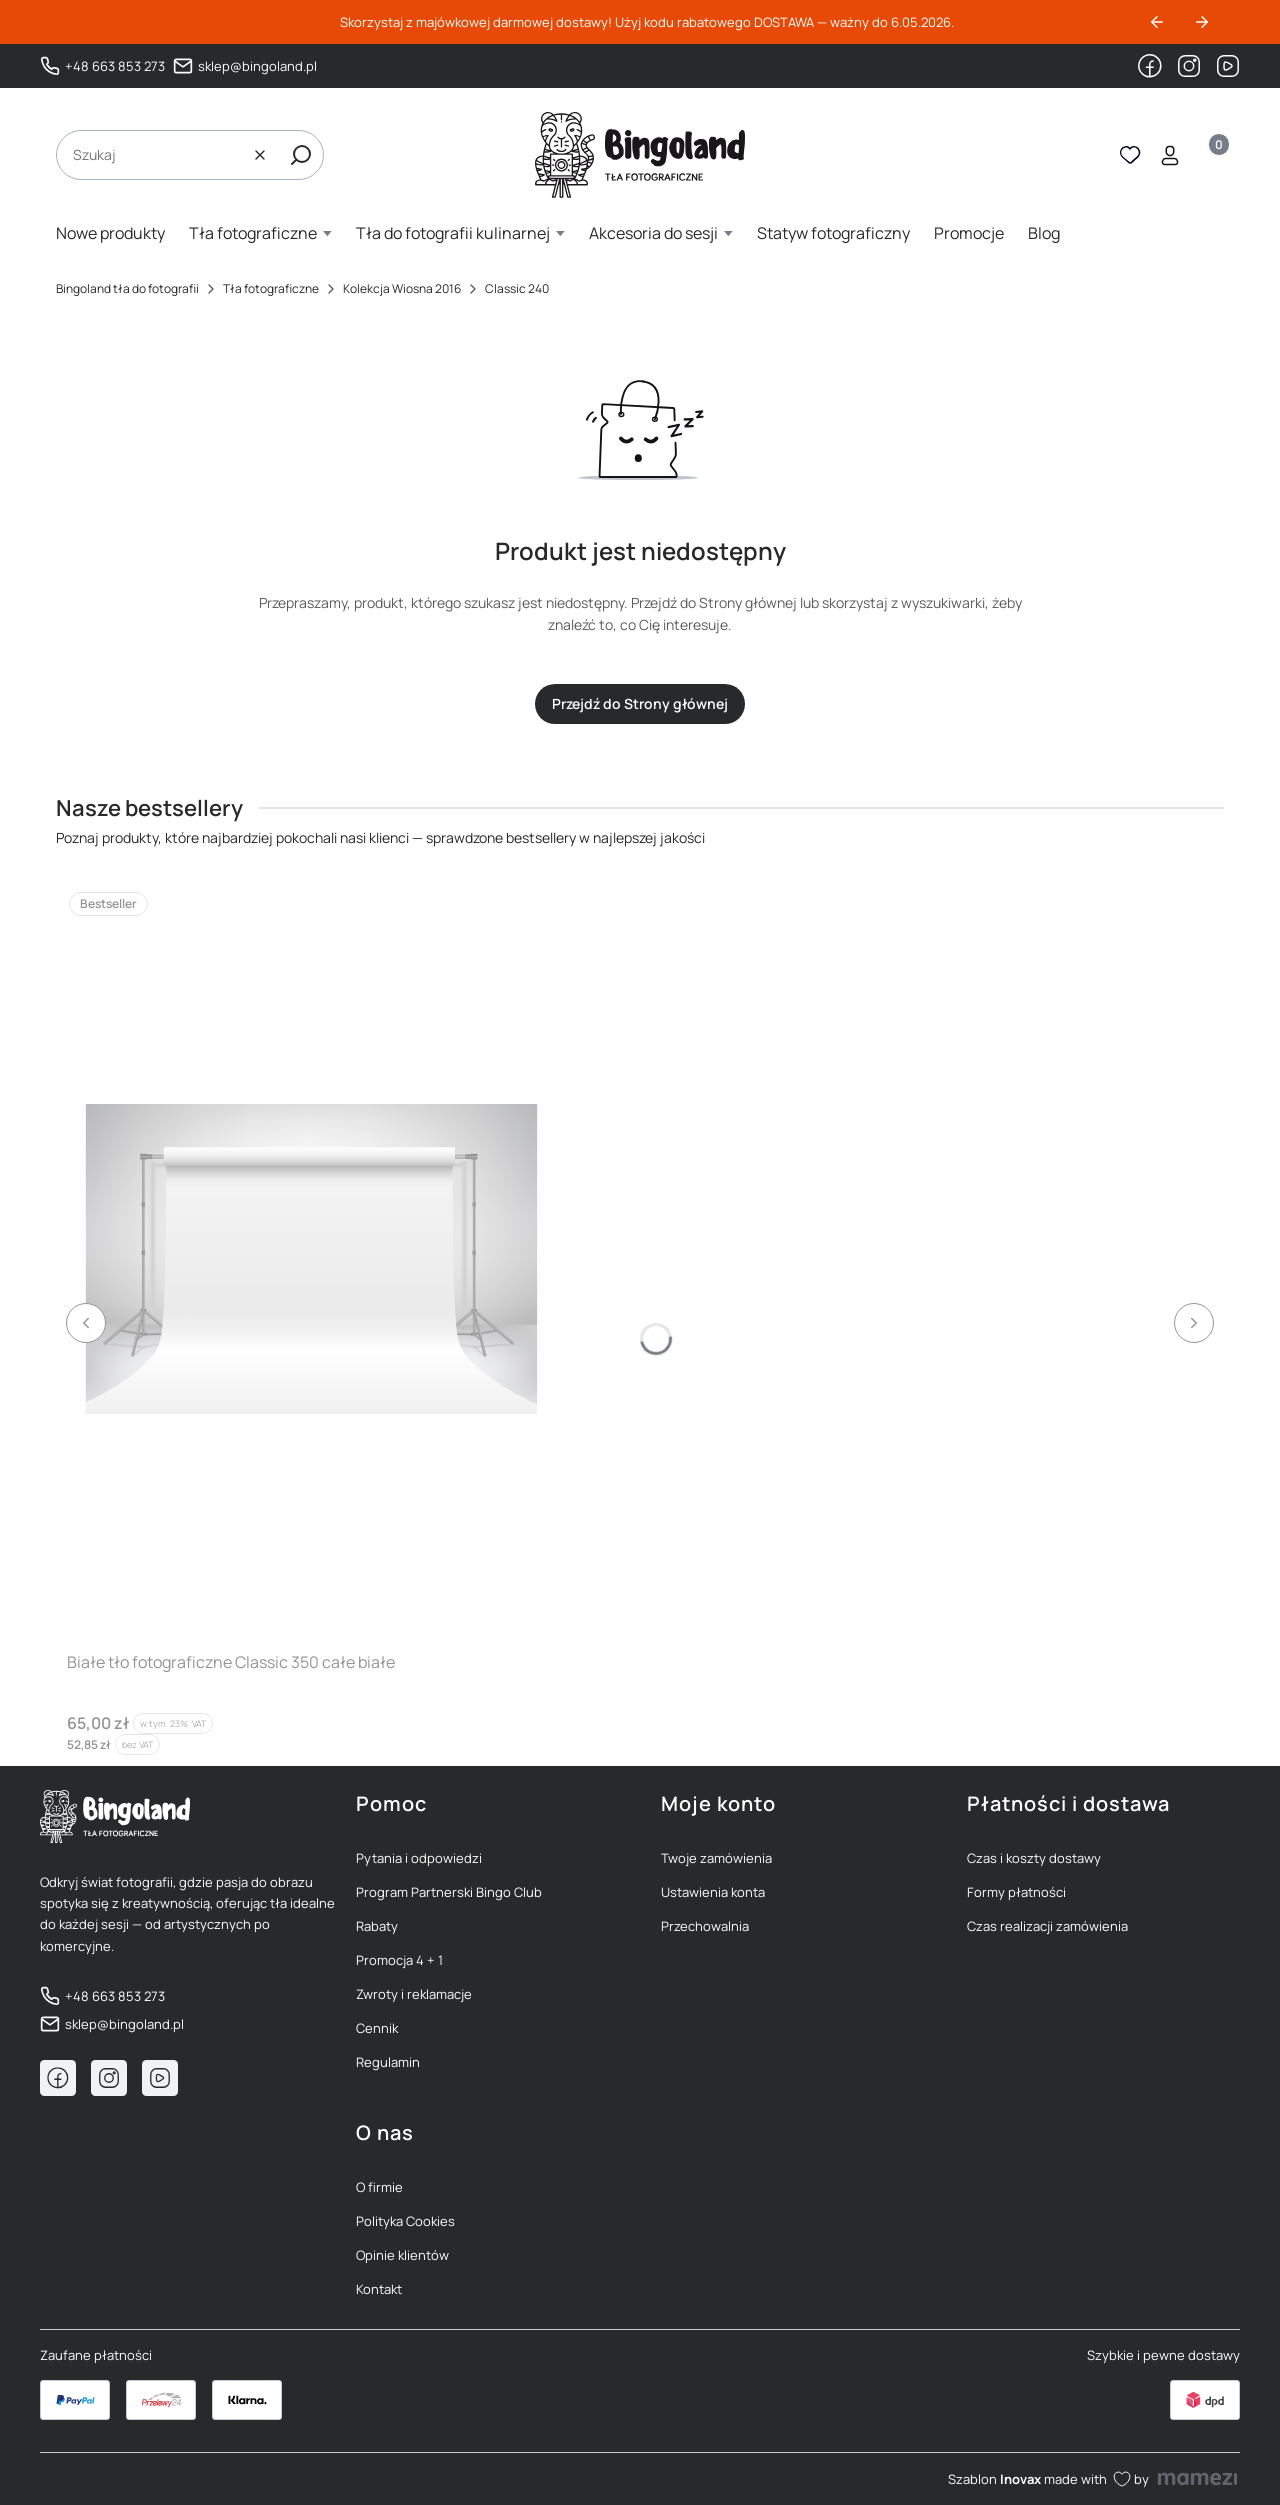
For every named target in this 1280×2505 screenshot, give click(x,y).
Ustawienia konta (713, 1892)
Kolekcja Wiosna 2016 (402, 288)
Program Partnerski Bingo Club (449, 1892)
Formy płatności (1016, 1892)
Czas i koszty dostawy (1034, 1858)
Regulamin (388, 2062)
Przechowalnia (705, 1926)
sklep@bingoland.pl (257, 66)
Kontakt (379, 2289)
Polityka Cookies (405, 2221)
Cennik (377, 2028)
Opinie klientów (402, 2255)
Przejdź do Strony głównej (640, 703)
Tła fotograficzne (271, 288)
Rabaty (377, 1926)
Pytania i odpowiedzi (419, 1858)
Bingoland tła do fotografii (127, 288)
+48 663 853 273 (115, 66)
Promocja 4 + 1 (399, 1960)
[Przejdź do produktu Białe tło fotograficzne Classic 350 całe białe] (309, 1258)
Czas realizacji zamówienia (1047, 1926)
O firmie (379, 2187)
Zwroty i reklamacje (414, 1994)
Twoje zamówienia (716, 1858)
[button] (301, 155)
